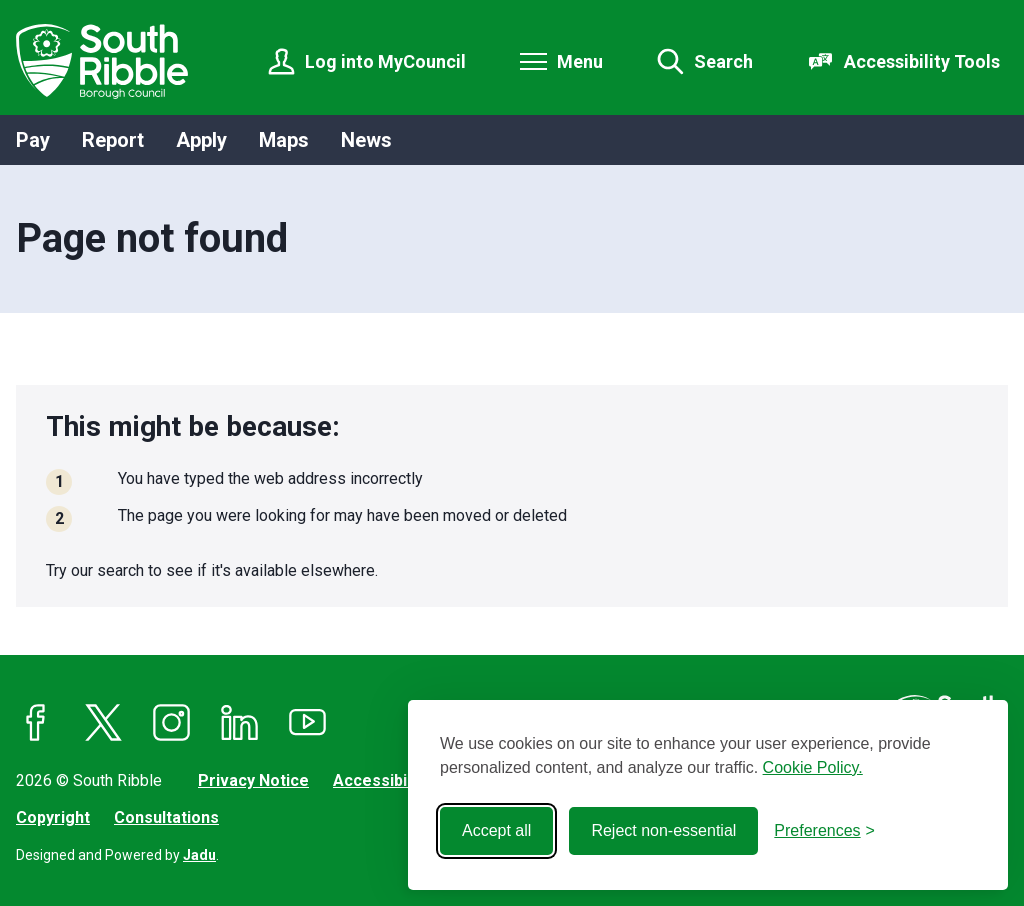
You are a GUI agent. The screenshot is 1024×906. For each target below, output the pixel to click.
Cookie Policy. (813, 767)
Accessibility (381, 780)
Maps (284, 140)
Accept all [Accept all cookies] (496, 830)
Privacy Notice (253, 780)
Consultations (166, 817)
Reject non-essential (663, 830)
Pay (33, 140)
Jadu (199, 855)
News (366, 140)
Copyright (53, 817)
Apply (201, 140)
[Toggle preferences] (824, 831)
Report (113, 140)
